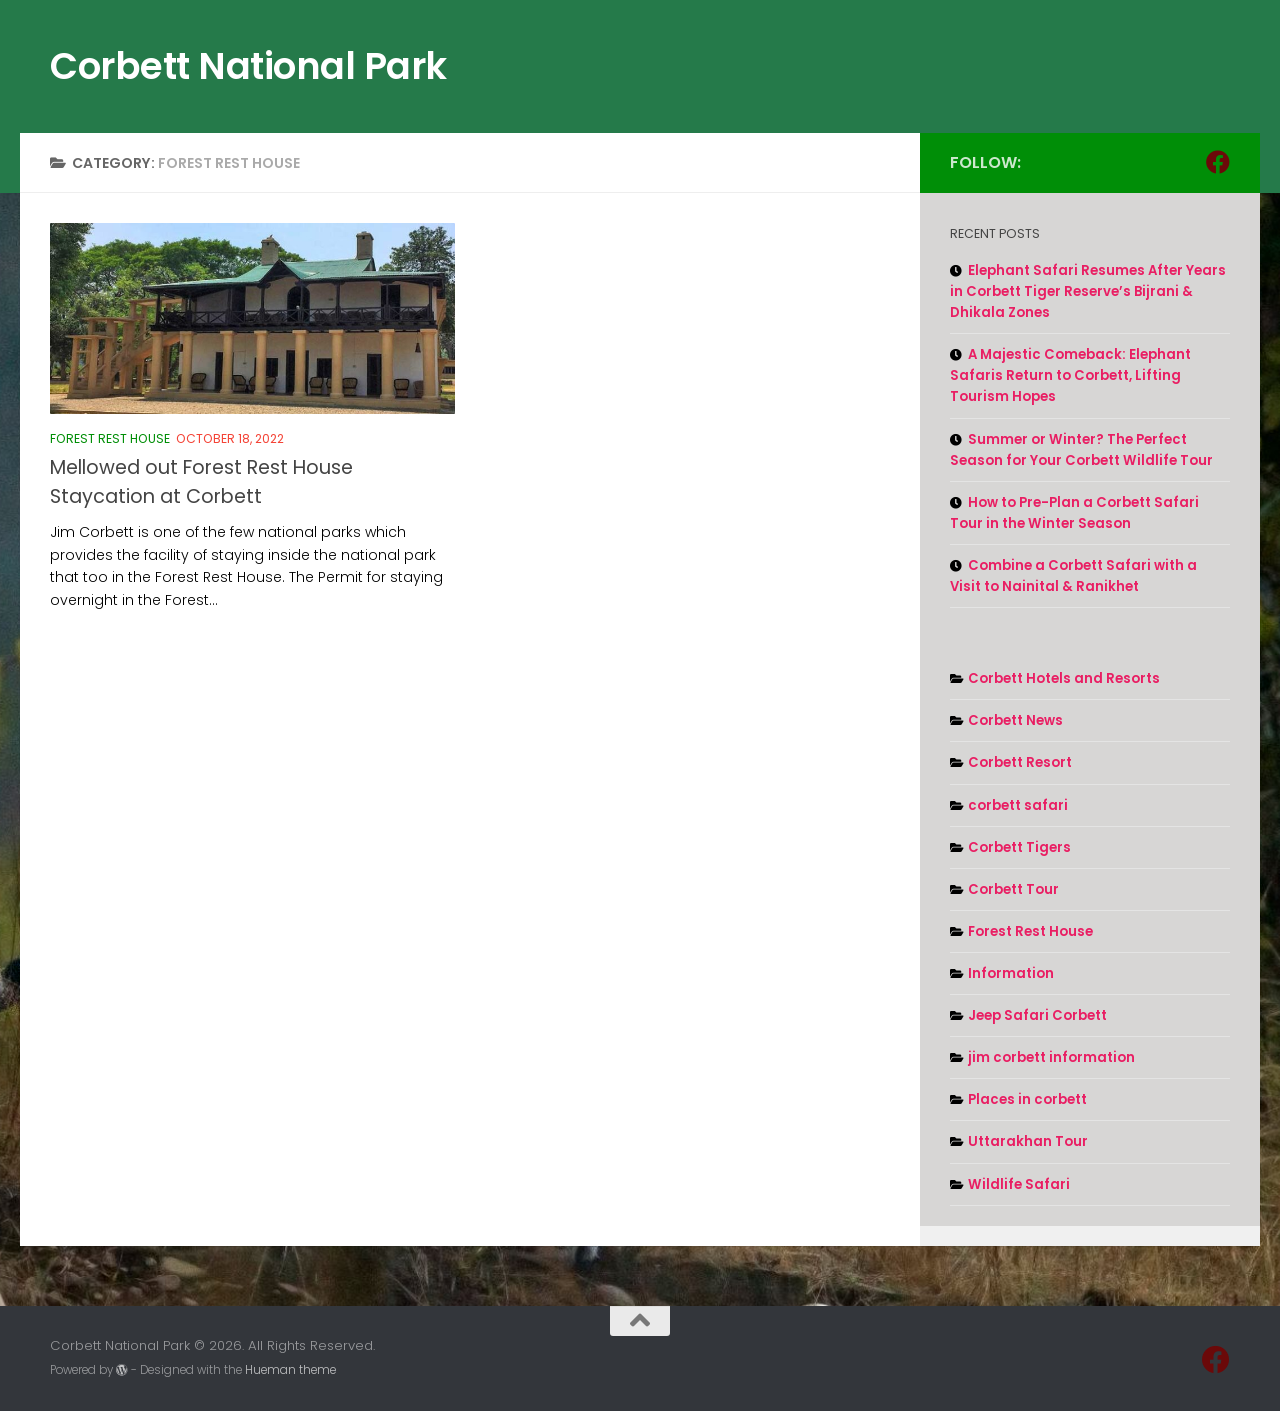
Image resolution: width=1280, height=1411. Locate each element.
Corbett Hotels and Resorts (1064, 678)
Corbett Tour (1013, 889)
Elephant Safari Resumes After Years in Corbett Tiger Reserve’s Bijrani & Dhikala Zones (1088, 291)
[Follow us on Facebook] (1218, 162)
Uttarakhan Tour (1028, 1141)
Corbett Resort (1020, 762)
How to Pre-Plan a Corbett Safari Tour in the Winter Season (1074, 513)
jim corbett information (1051, 1057)
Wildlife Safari (1019, 1184)
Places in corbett (1027, 1099)
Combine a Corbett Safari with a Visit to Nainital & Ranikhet (1073, 576)
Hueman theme (290, 1370)
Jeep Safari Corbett (1037, 1015)
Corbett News (1015, 720)
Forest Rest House (110, 438)
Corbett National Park (248, 66)
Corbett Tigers (1019, 847)
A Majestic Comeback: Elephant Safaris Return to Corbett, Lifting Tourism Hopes (1070, 375)
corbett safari (1018, 805)
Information (1011, 973)
